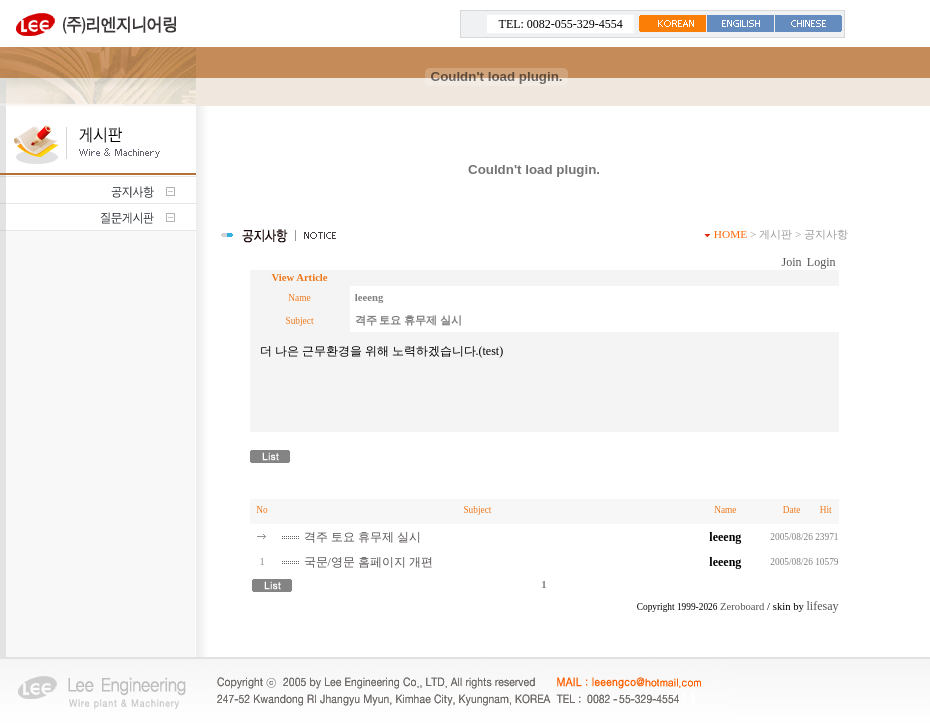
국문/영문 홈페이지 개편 (368, 562)
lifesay (823, 606)
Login (821, 262)
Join (791, 262)
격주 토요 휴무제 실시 (362, 537)
